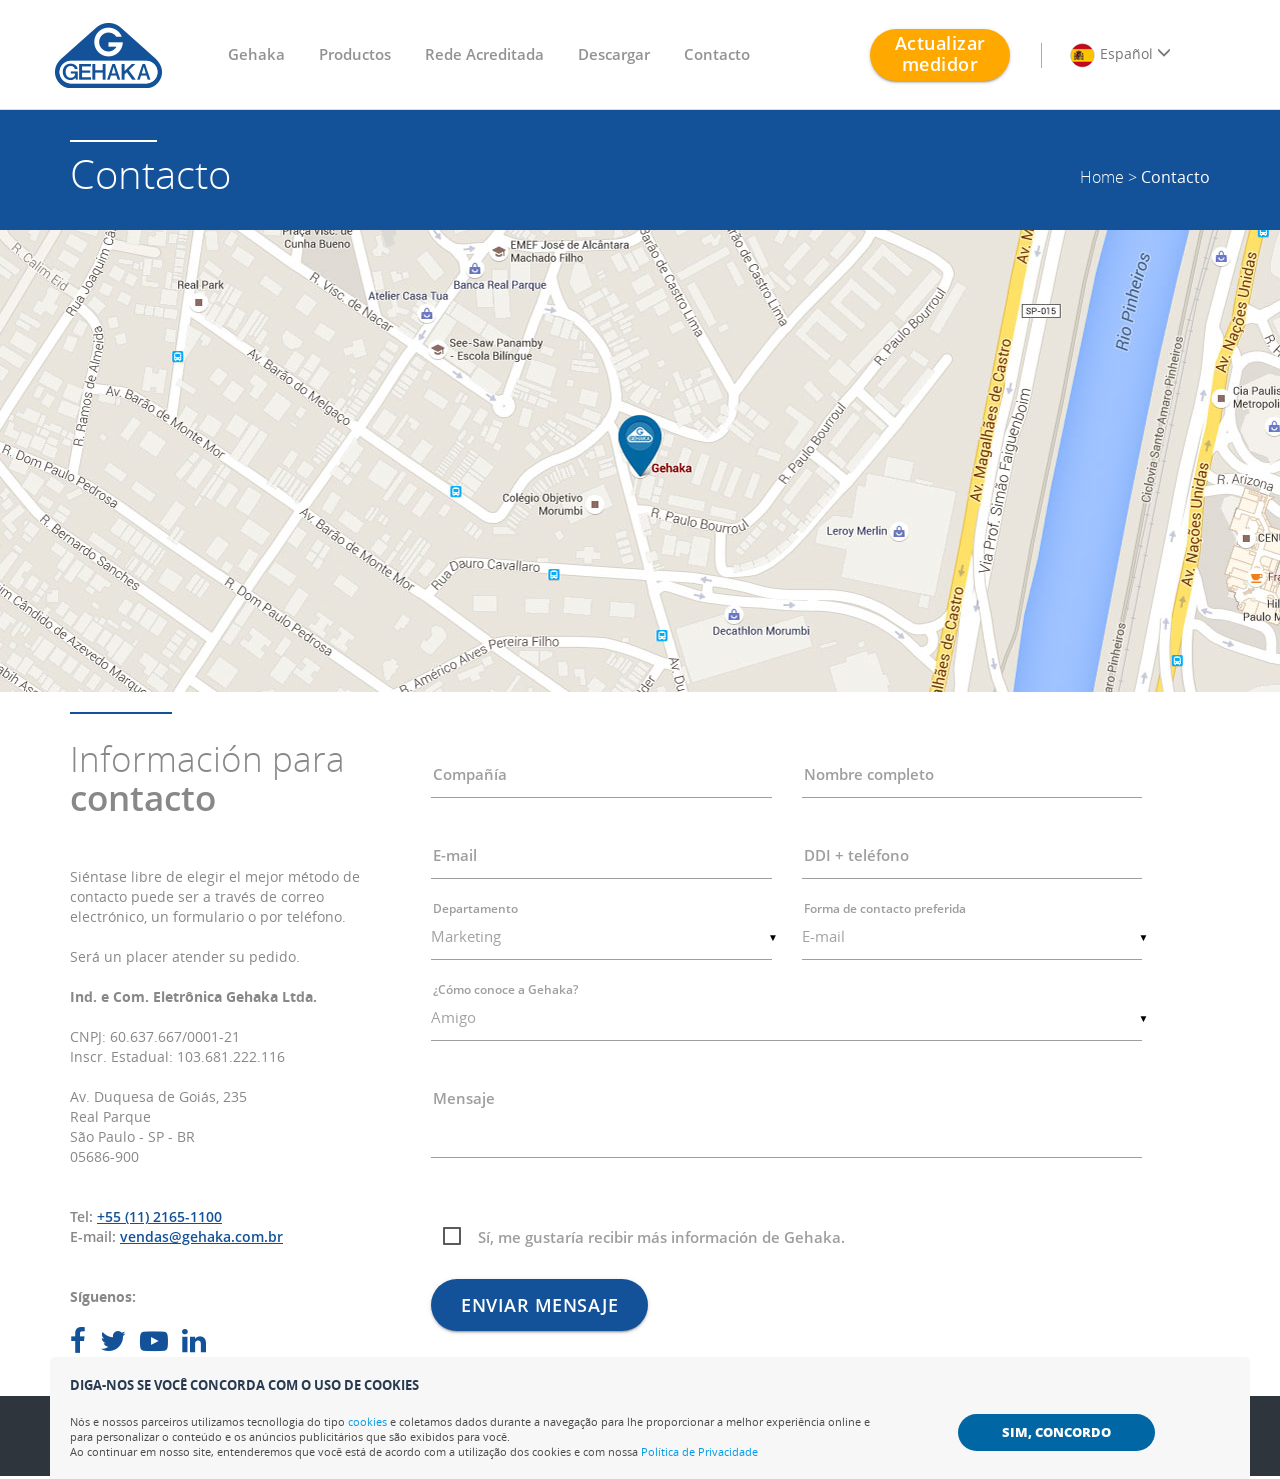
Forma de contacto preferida (885, 908)
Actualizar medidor (940, 53)
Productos (355, 54)
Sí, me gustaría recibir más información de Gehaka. (661, 1237)
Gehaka (256, 54)
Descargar (614, 54)
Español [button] (1120, 55)
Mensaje (464, 1098)
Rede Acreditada (484, 54)
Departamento (475, 908)
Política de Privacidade (699, 1451)
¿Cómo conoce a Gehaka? (505, 989)
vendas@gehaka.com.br (201, 1236)
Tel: (81, 1216)
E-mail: (93, 1236)
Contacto (717, 54)
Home (1102, 177)
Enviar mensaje (539, 1305)
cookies (367, 1421)
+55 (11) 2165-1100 (159, 1216)
